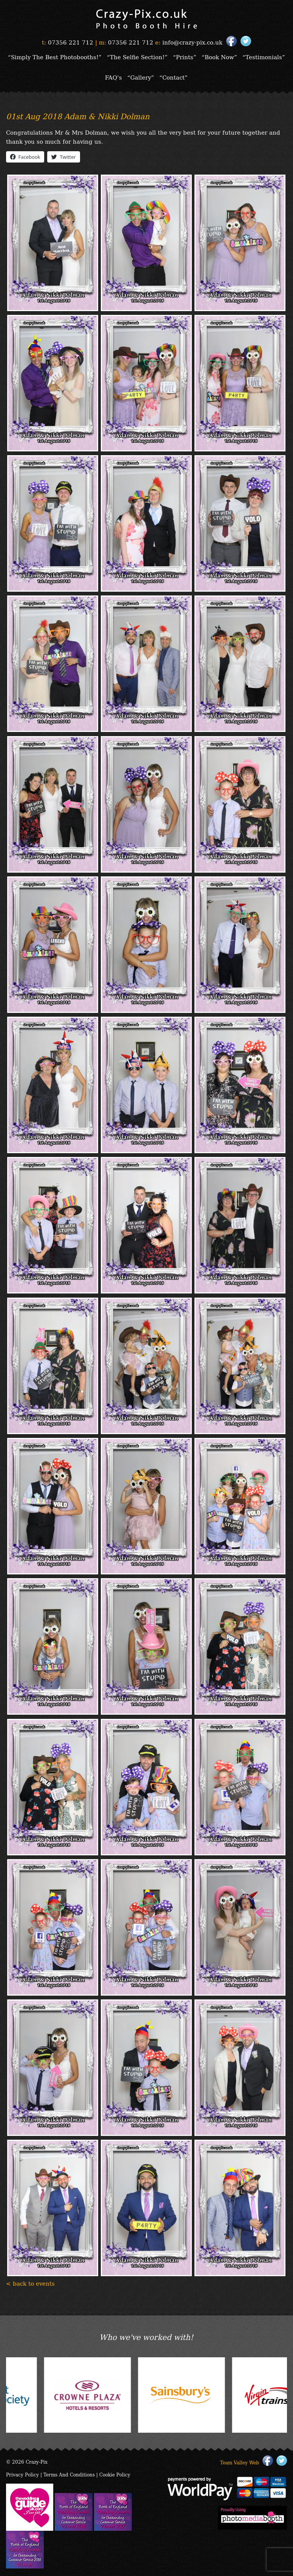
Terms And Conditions (69, 2474)
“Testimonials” (263, 56)
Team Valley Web (239, 2462)
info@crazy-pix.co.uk (192, 41)
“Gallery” (140, 76)
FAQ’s (113, 76)
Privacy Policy (22, 2474)
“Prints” (184, 56)
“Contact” (173, 76)
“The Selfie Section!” (137, 56)
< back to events (30, 2283)
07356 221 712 (70, 41)
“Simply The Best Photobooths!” (55, 56)
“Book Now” (219, 56)
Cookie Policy (114, 2474)
